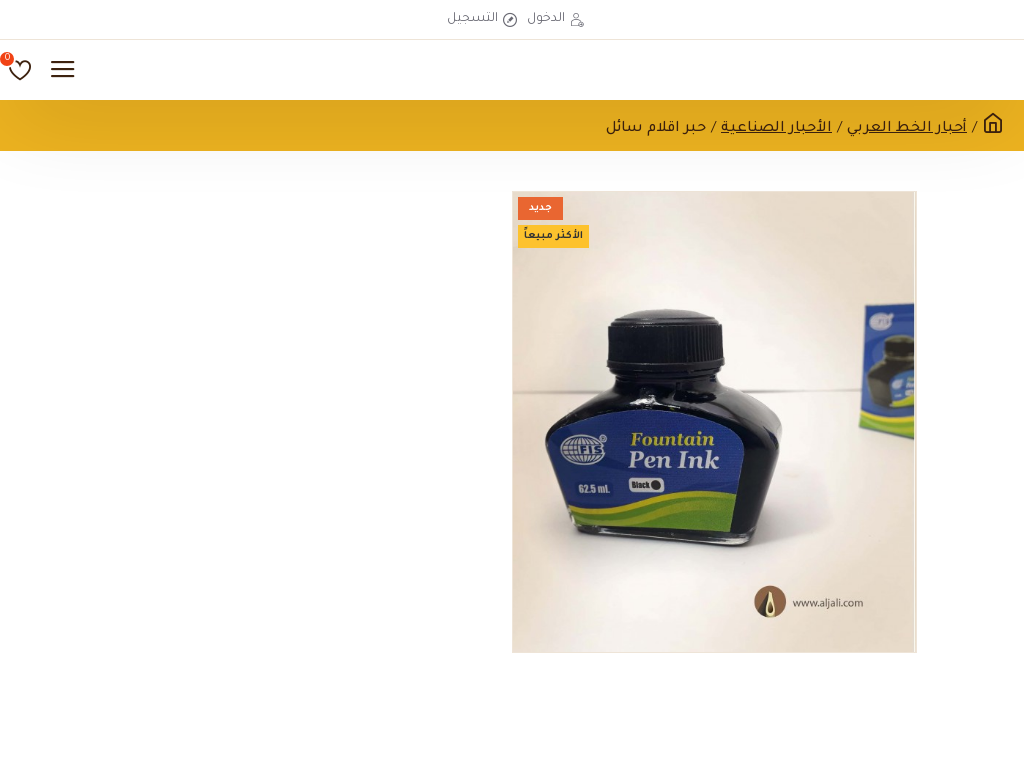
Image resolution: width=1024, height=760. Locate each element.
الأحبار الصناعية (776, 129)
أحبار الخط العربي (907, 129)
